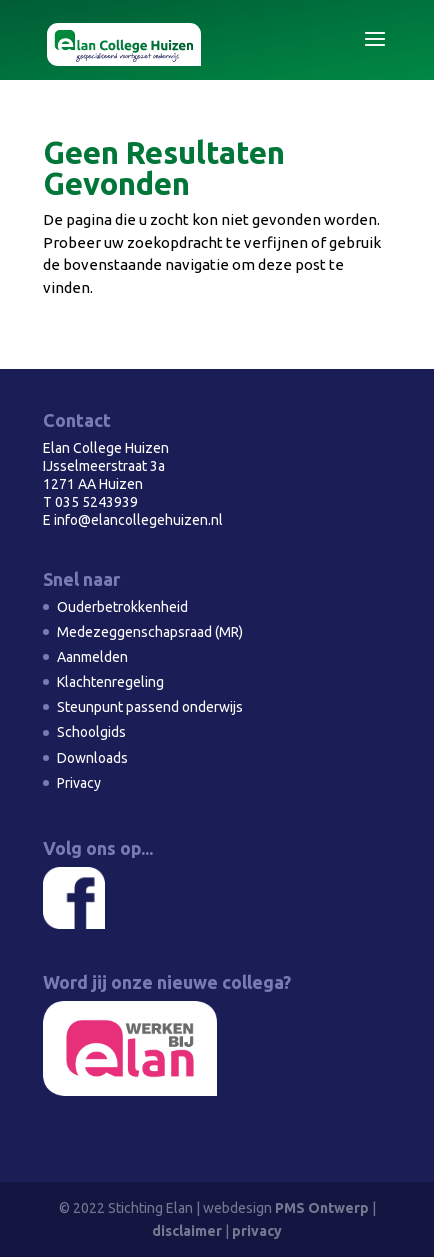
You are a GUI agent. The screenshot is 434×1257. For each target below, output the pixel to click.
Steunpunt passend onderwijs (150, 707)
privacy (257, 1231)
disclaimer (187, 1231)
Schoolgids (91, 732)
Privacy (79, 783)
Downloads (92, 758)
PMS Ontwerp (322, 1208)
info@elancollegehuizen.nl (138, 520)
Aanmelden (92, 657)
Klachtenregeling (110, 682)
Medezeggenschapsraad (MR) (150, 632)
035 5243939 (96, 502)
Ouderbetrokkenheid (122, 607)
